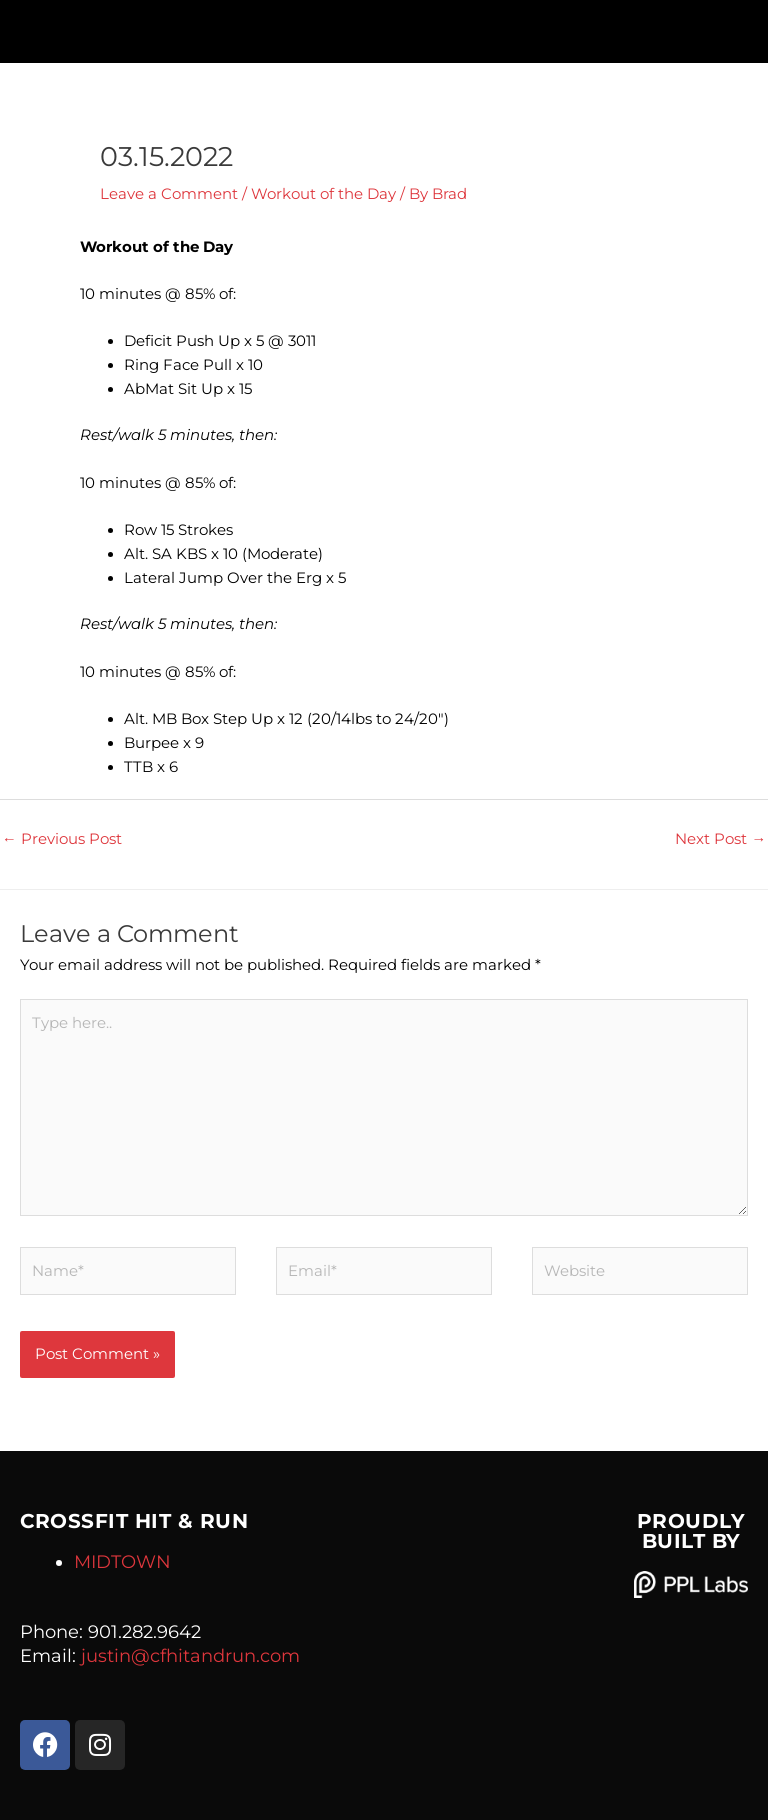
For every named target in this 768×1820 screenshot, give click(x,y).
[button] (384, 26)
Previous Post (62, 839)
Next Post (720, 839)
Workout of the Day (323, 194)
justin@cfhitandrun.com (190, 1656)
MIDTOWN (122, 1562)
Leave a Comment (169, 194)
